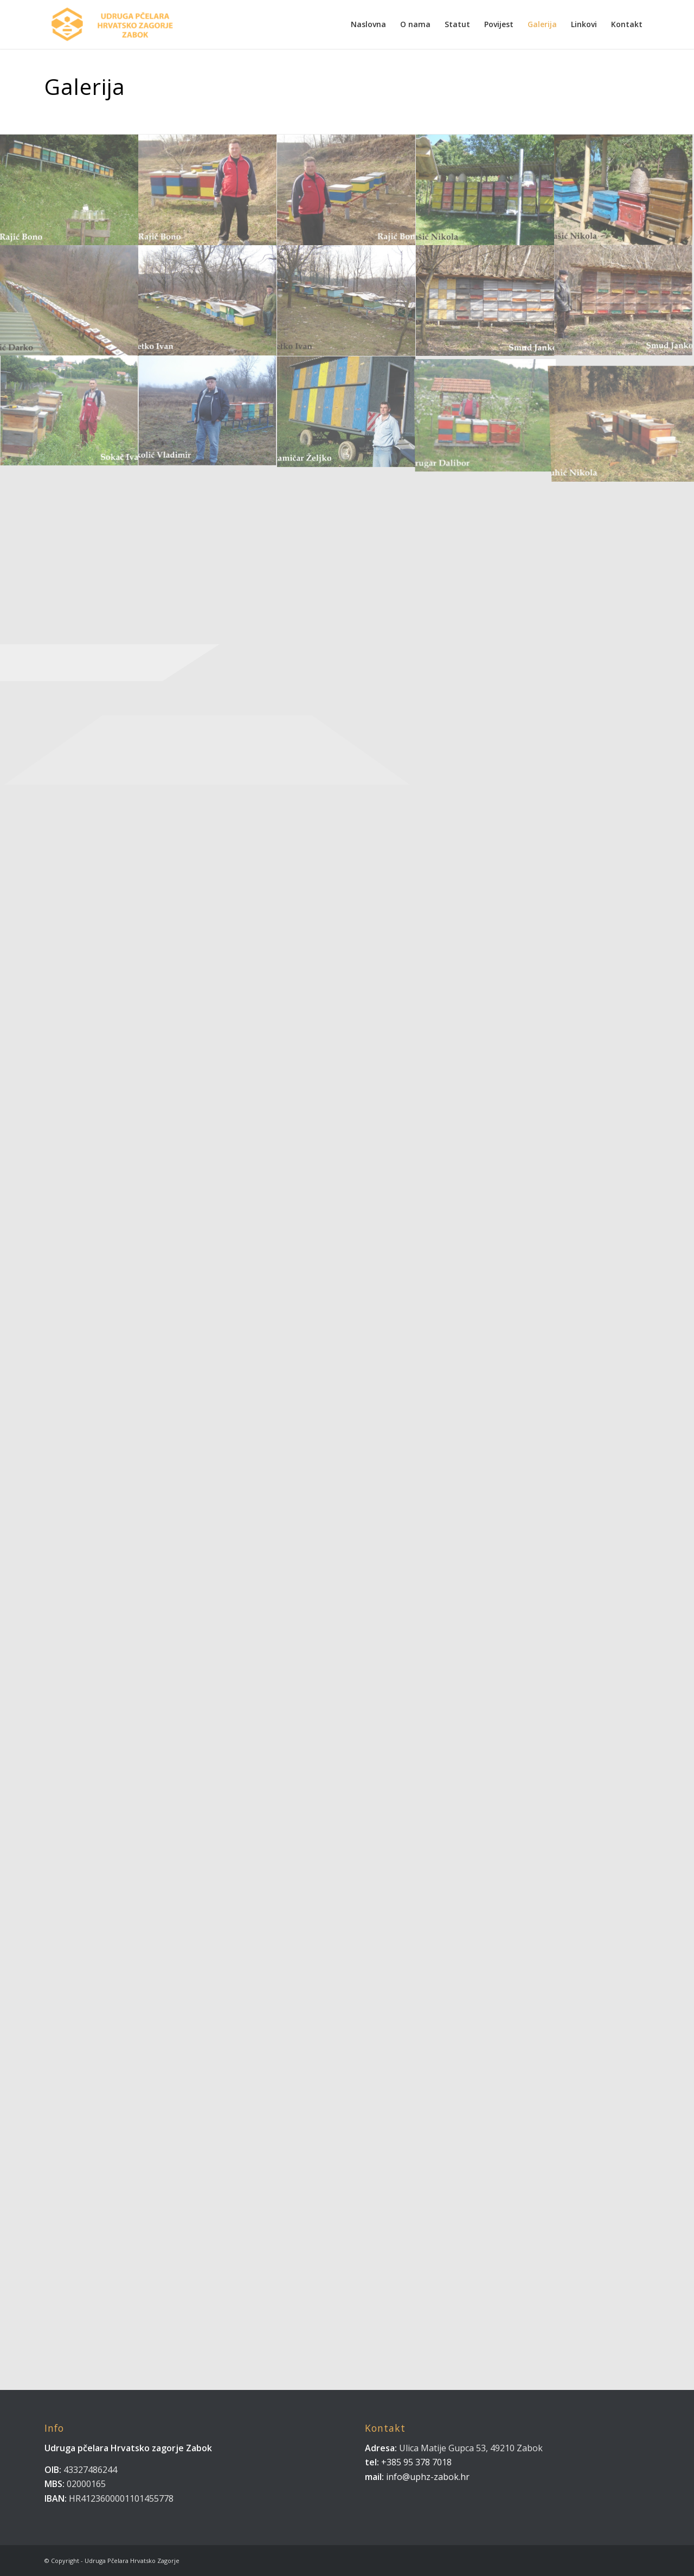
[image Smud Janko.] (485, 300)
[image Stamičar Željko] (347, 412)
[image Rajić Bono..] (69, 190)
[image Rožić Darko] (69, 300)
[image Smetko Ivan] (347, 300)
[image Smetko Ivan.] (208, 300)
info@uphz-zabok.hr (428, 2477)
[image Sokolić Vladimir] (208, 412)
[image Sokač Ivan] (69, 412)
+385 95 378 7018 (415, 2462)
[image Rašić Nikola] (624, 190)
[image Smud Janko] (624, 300)
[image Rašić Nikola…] (485, 190)
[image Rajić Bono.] (208, 190)
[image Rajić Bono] (347, 190)
